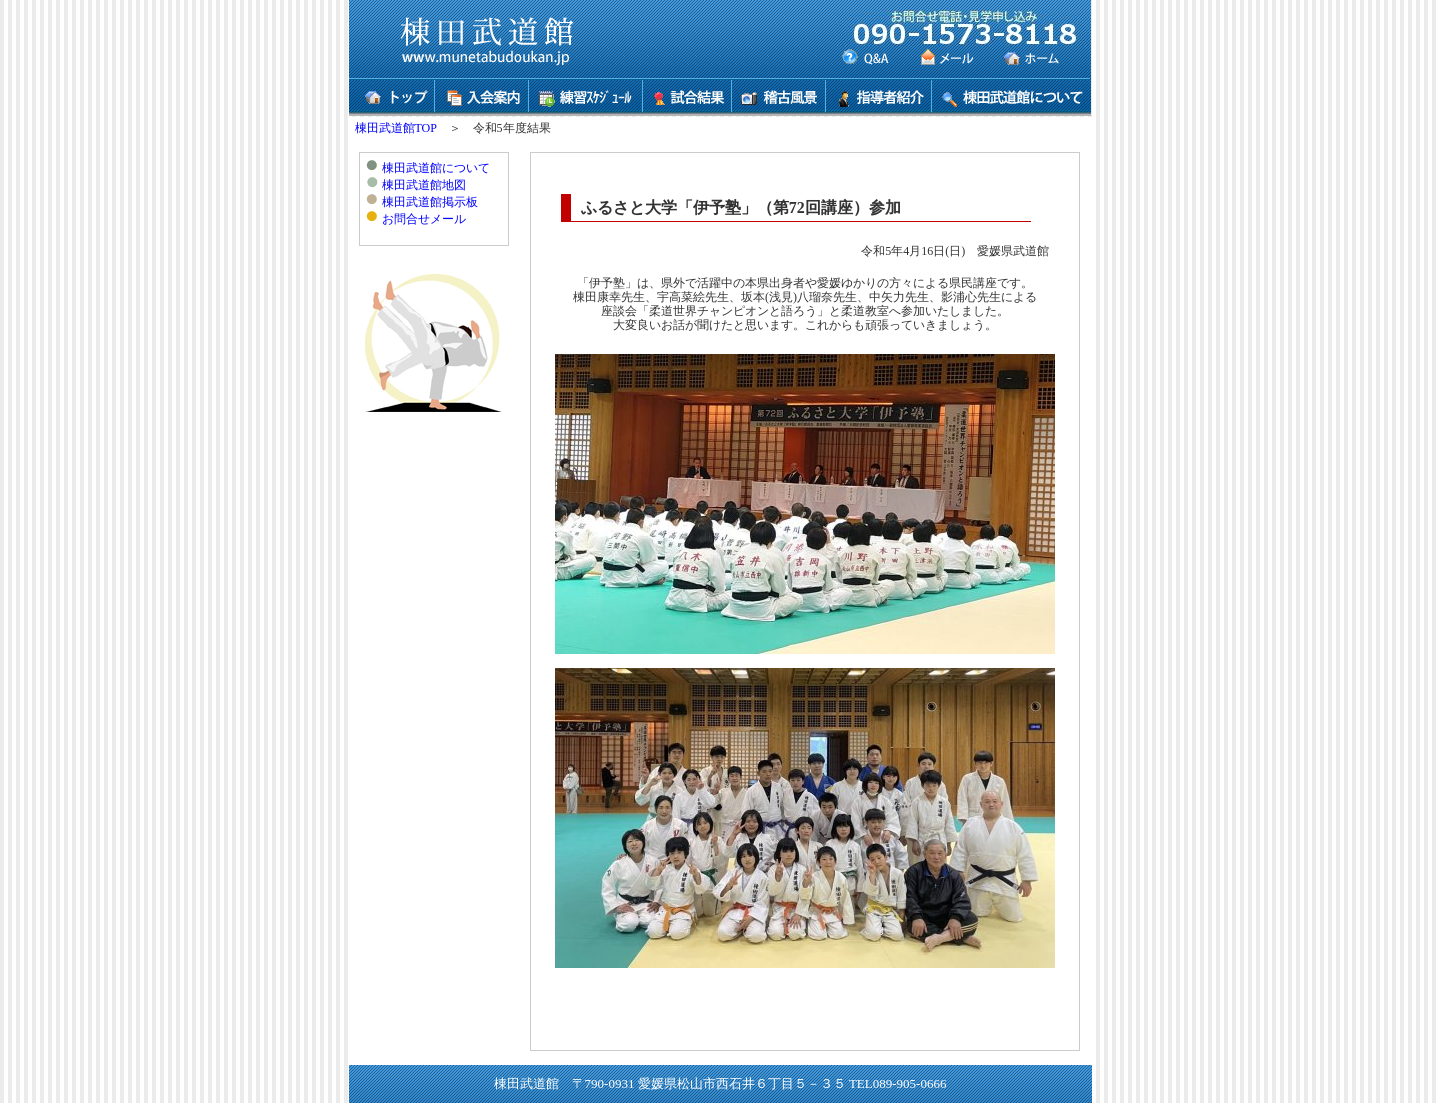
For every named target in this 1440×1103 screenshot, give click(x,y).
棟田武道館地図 (424, 185)
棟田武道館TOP (396, 128)
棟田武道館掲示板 (430, 202)
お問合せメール (424, 219)
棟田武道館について (436, 168)
